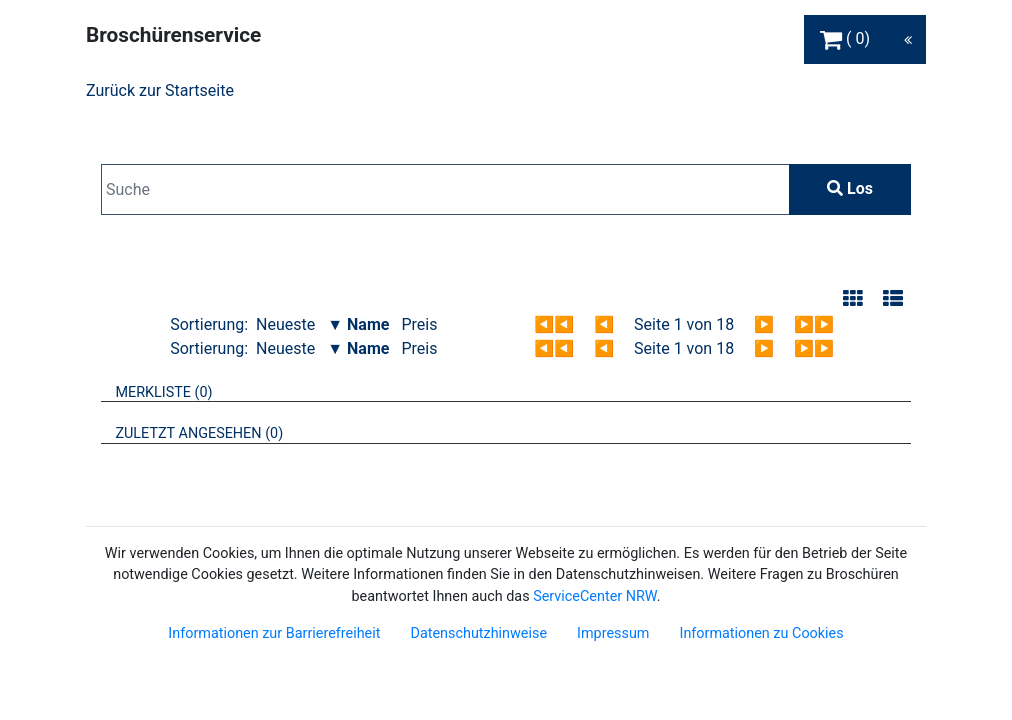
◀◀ (554, 324)
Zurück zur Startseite (160, 90)
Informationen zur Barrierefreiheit (274, 633)
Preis (419, 324)
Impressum (613, 633)
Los (850, 188)
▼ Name (358, 324)
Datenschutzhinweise (478, 633)
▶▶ (814, 324)
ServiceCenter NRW (595, 596)
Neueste (285, 324)
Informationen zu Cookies (761, 633)
